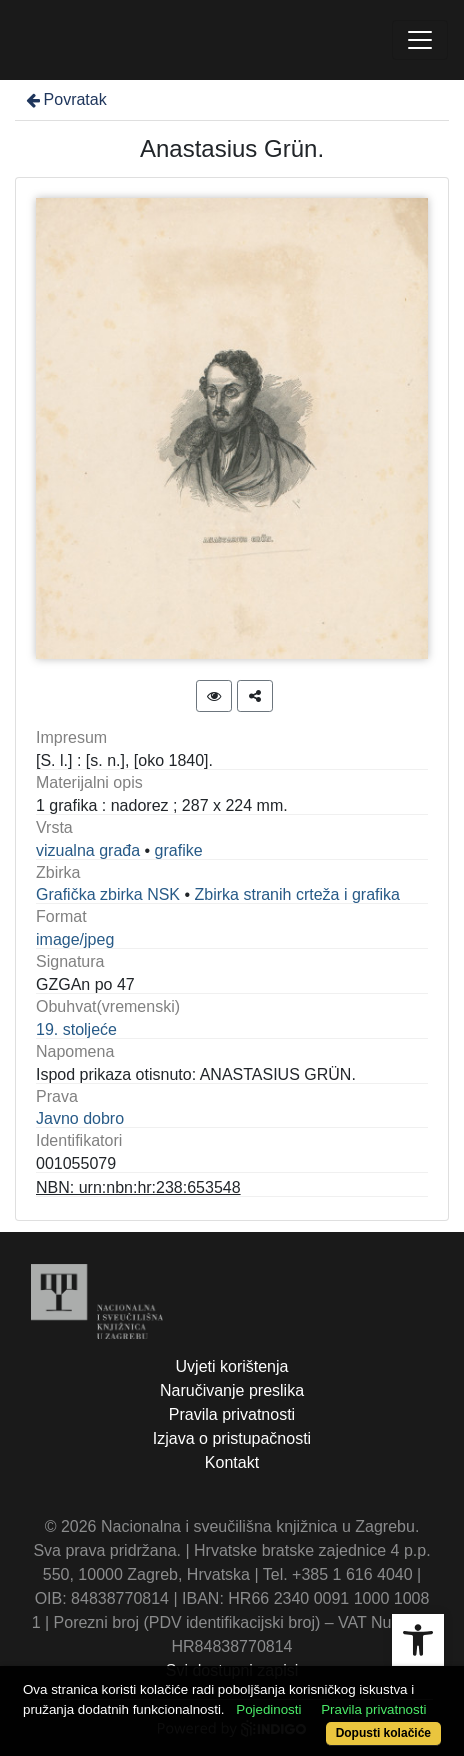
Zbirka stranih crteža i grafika (297, 894)
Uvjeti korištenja (232, 1366)
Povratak (65, 99)
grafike (179, 850)
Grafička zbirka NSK (108, 894)
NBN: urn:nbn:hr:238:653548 (138, 1187)
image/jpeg (75, 939)
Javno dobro (80, 1118)
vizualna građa (88, 850)
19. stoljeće (76, 1029)
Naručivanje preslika (232, 1390)
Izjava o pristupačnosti (232, 1438)
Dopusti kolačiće (383, 1733)
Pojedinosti (268, 1709)
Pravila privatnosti (232, 1414)
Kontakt (232, 1462)
